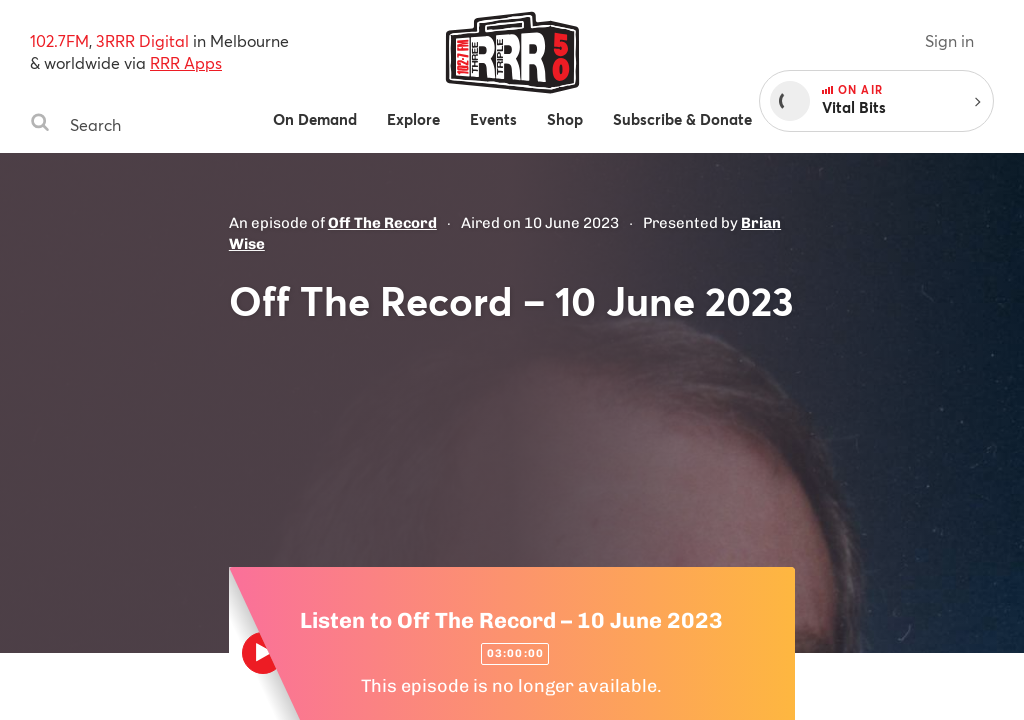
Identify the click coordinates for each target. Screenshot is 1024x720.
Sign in (949, 40)
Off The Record (382, 223)
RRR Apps (186, 62)
